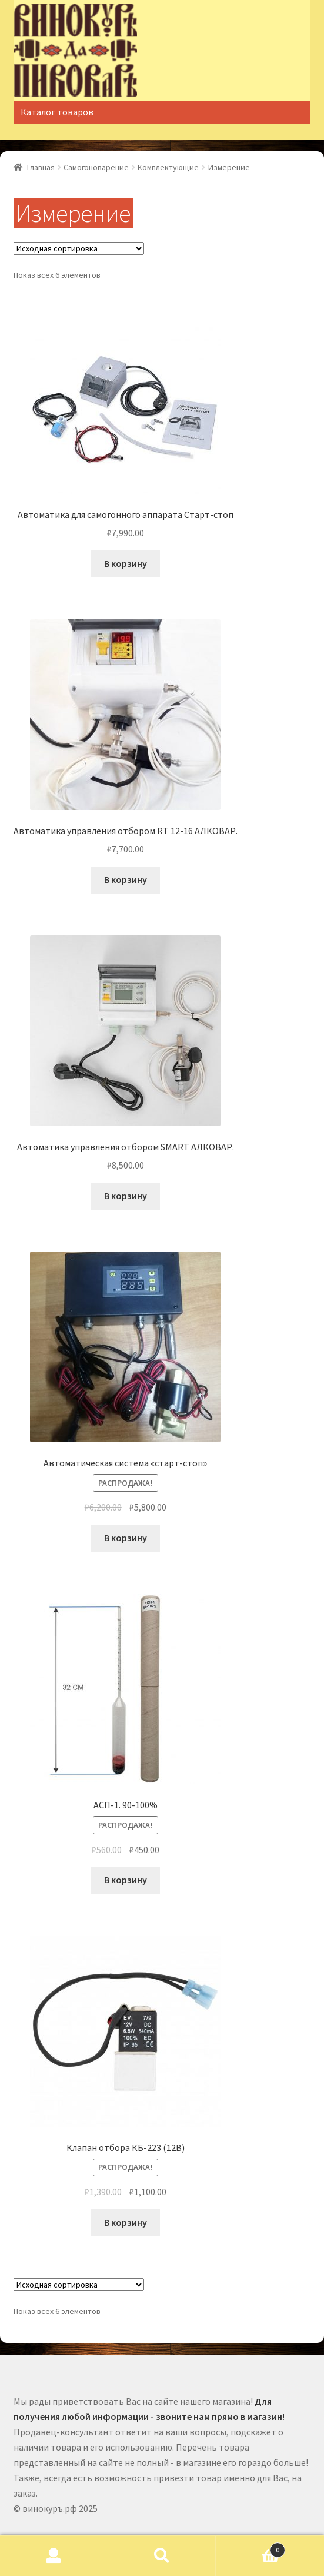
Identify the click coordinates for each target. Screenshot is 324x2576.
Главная (41, 167)
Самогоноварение (96, 167)
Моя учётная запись (54, 2556)
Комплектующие (168, 167)
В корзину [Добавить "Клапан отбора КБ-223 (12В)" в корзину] (125, 2222)
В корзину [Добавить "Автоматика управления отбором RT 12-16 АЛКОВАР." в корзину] (125, 879)
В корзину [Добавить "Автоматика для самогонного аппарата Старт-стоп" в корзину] (125, 563)
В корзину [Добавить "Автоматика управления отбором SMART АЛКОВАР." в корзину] (125, 1195)
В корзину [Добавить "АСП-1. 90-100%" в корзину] (125, 1879)
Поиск (162, 2556)
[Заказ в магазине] (79, 248)
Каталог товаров (57, 112)
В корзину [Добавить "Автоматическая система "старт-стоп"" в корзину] (125, 1537)
